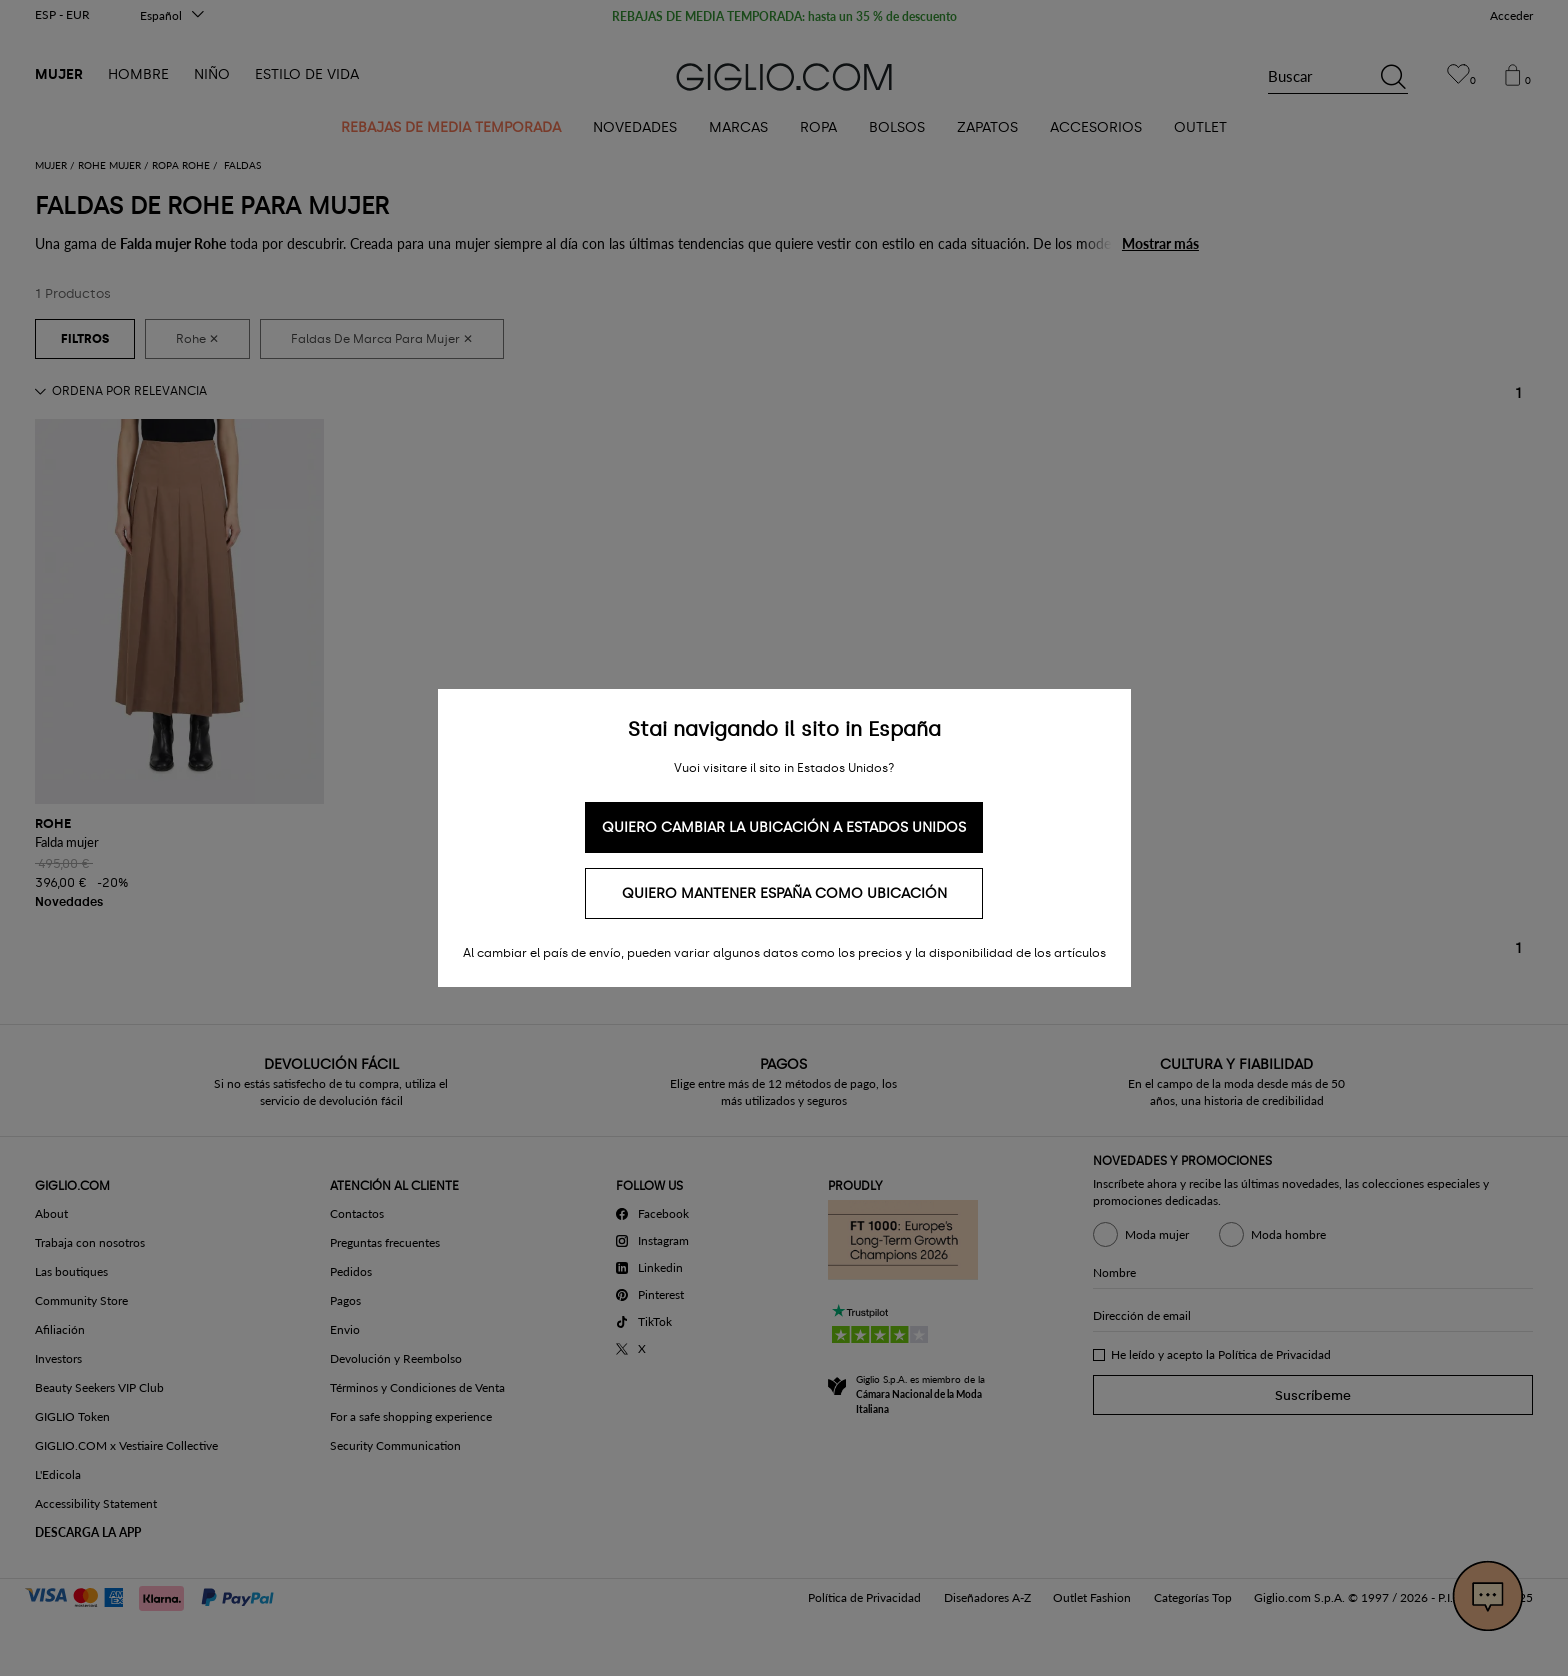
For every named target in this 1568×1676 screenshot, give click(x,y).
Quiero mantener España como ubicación (784, 893)
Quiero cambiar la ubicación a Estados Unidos (784, 827)
